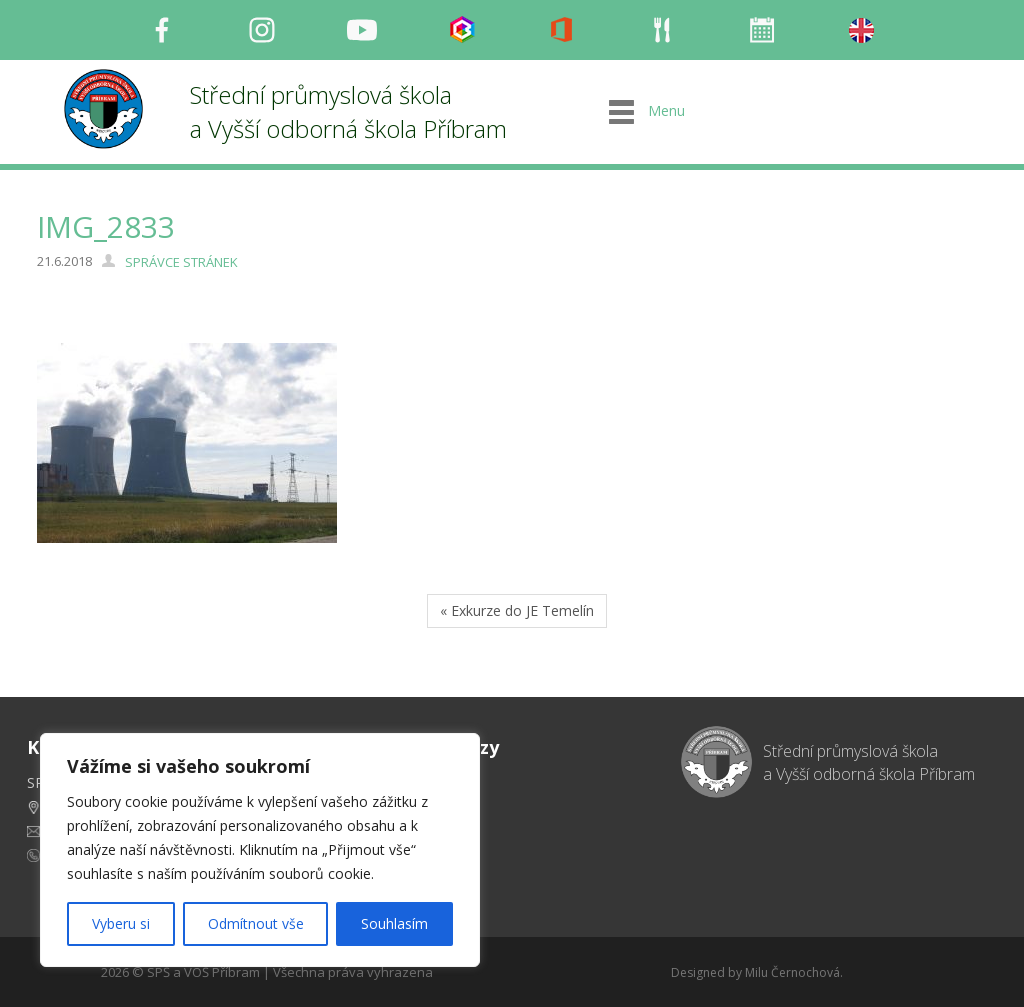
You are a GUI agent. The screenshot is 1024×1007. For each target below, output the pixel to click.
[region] (260, 850)
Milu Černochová (792, 972)
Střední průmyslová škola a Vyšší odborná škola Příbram (348, 111)
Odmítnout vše (256, 923)
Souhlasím (394, 923)
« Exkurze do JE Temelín (517, 610)
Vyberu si (121, 923)
